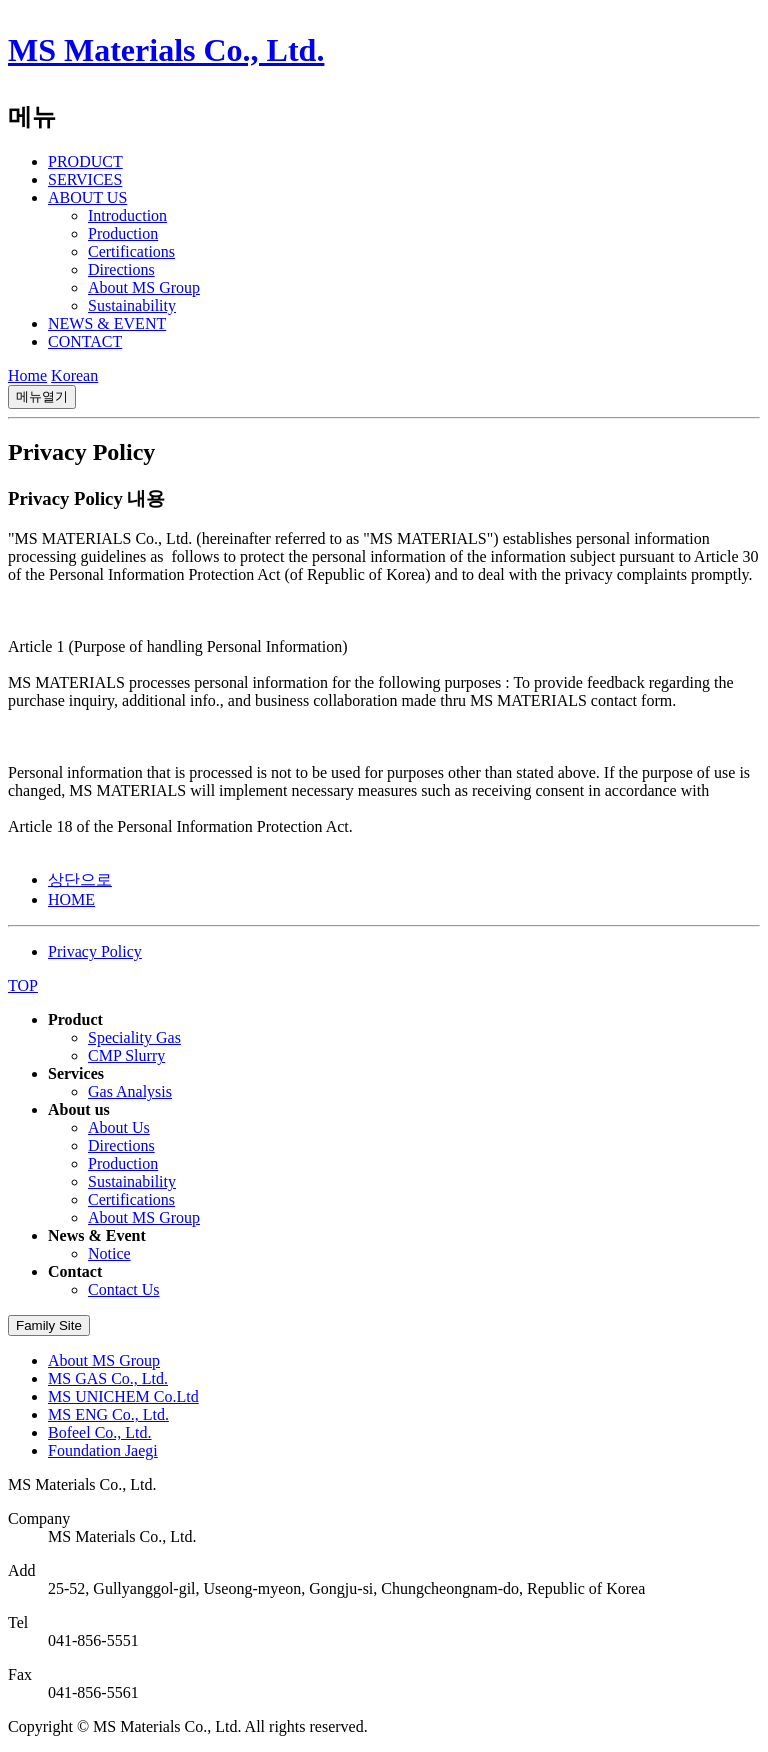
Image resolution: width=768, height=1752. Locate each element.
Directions (121, 269)
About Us (119, 1127)
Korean (74, 375)
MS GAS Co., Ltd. (108, 1378)
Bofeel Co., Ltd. (100, 1432)
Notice (109, 1253)
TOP (23, 985)
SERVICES (85, 179)
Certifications (131, 251)
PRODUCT (85, 161)
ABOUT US (87, 197)
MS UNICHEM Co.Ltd (123, 1396)
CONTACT (85, 341)
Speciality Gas (134, 1037)
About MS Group (144, 287)
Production (123, 233)
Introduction (127, 215)
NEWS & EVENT (107, 323)
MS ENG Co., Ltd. (108, 1414)
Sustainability (132, 305)
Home (27, 375)
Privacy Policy (95, 951)
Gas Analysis (130, 1091)
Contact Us (124, 1289)
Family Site (49, 1325)
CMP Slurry (126, 1055)
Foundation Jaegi (103, 1450)
